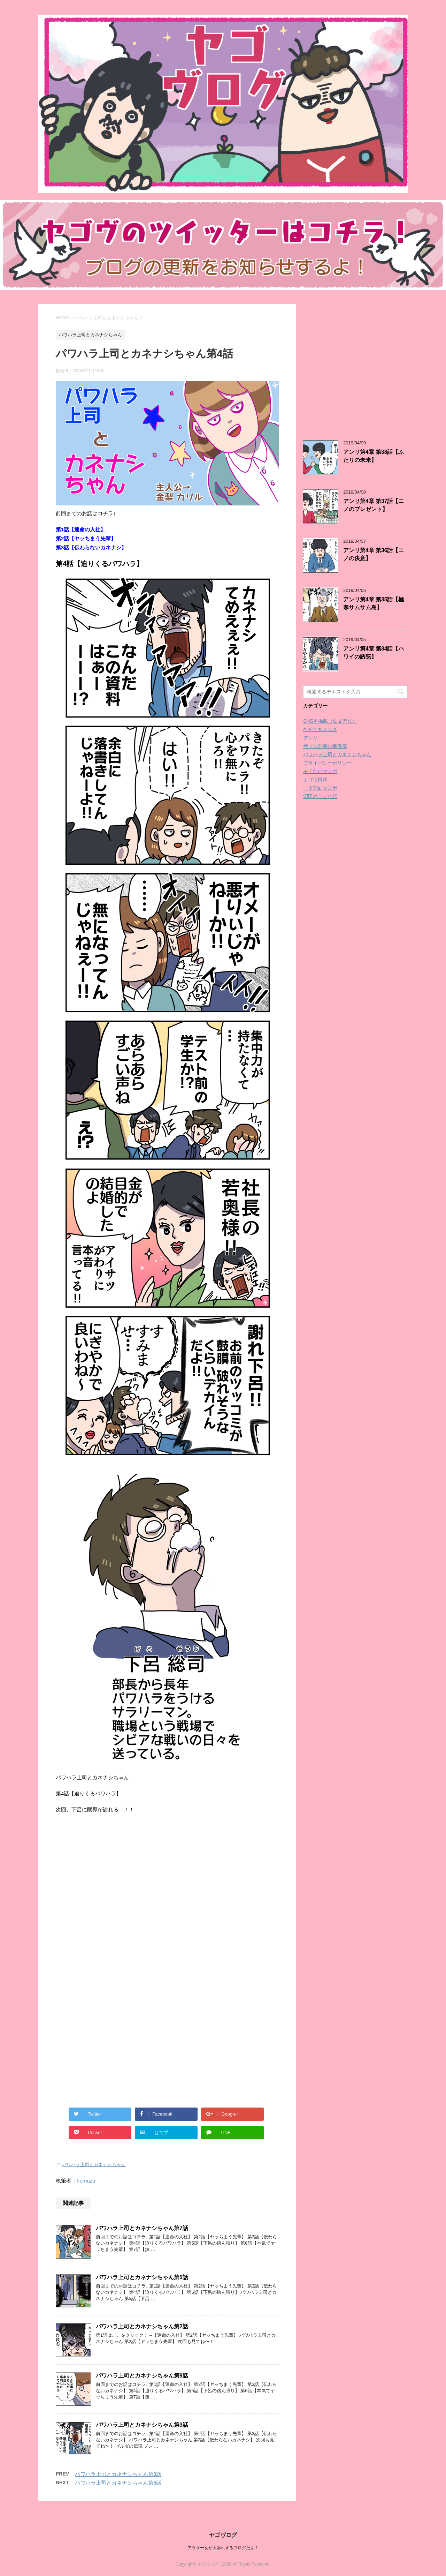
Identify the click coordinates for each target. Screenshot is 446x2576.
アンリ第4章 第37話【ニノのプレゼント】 (373, 505)
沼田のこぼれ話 (320, 796)
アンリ (310, 738)
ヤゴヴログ (223, 2535)
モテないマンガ (320, 771)
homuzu (86, 2181)
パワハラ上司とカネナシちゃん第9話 (142, 2376)
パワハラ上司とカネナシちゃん (93, 2164)
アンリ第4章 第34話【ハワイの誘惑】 (373, 653)
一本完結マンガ (320, 788)
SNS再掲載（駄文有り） (330, 721)
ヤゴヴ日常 (315, 779)
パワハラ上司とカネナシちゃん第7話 (142, 2228)
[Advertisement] (114, 1911)
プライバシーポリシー (327, 763)
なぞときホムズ (320, 729)
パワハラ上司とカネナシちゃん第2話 (142, 2326)
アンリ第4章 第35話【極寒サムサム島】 (373, 603)
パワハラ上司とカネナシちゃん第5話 (142, 2277)
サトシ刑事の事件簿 (325, 746)
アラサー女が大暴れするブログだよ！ (223, 2547)
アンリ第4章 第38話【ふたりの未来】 (373, 456)
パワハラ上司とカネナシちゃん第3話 (142, 2425)
